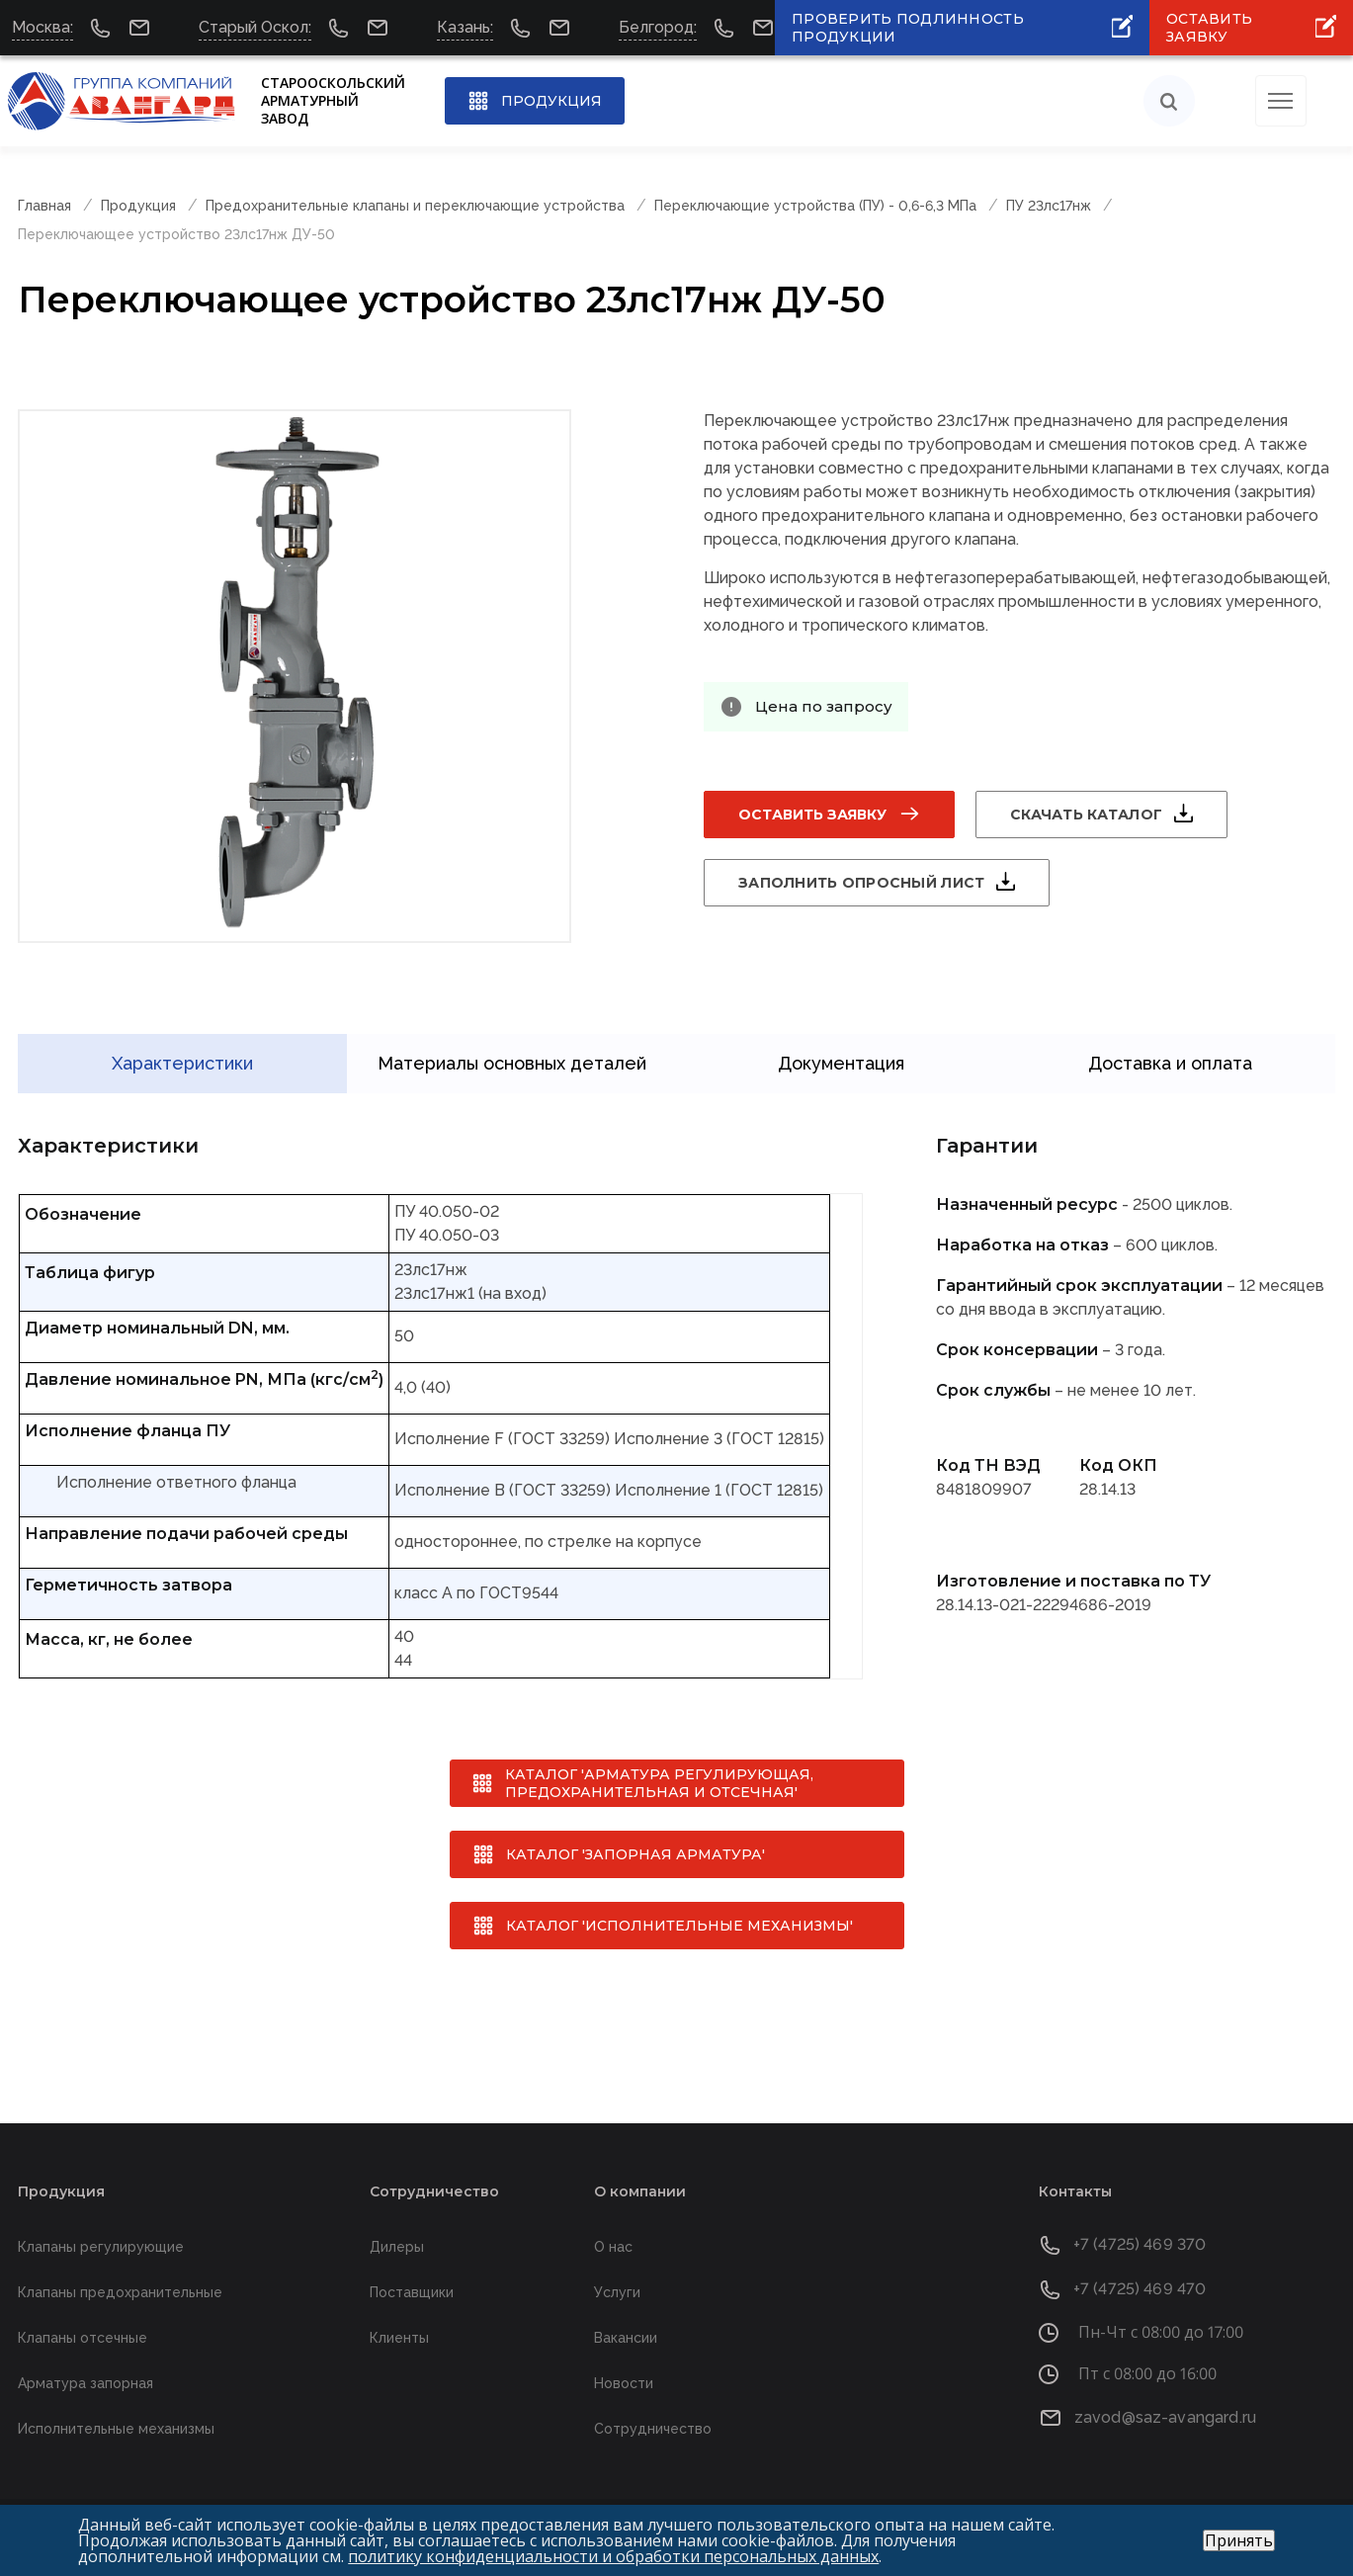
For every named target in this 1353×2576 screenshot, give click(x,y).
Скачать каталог (1086, 814)
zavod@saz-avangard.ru (1165, 2415)
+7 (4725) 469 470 (1140, 2287)
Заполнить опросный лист (861, 883)
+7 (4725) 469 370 (1140, 2243)
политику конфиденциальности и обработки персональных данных (613, 2556)
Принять (1239, 2540)
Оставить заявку (812, 814)
